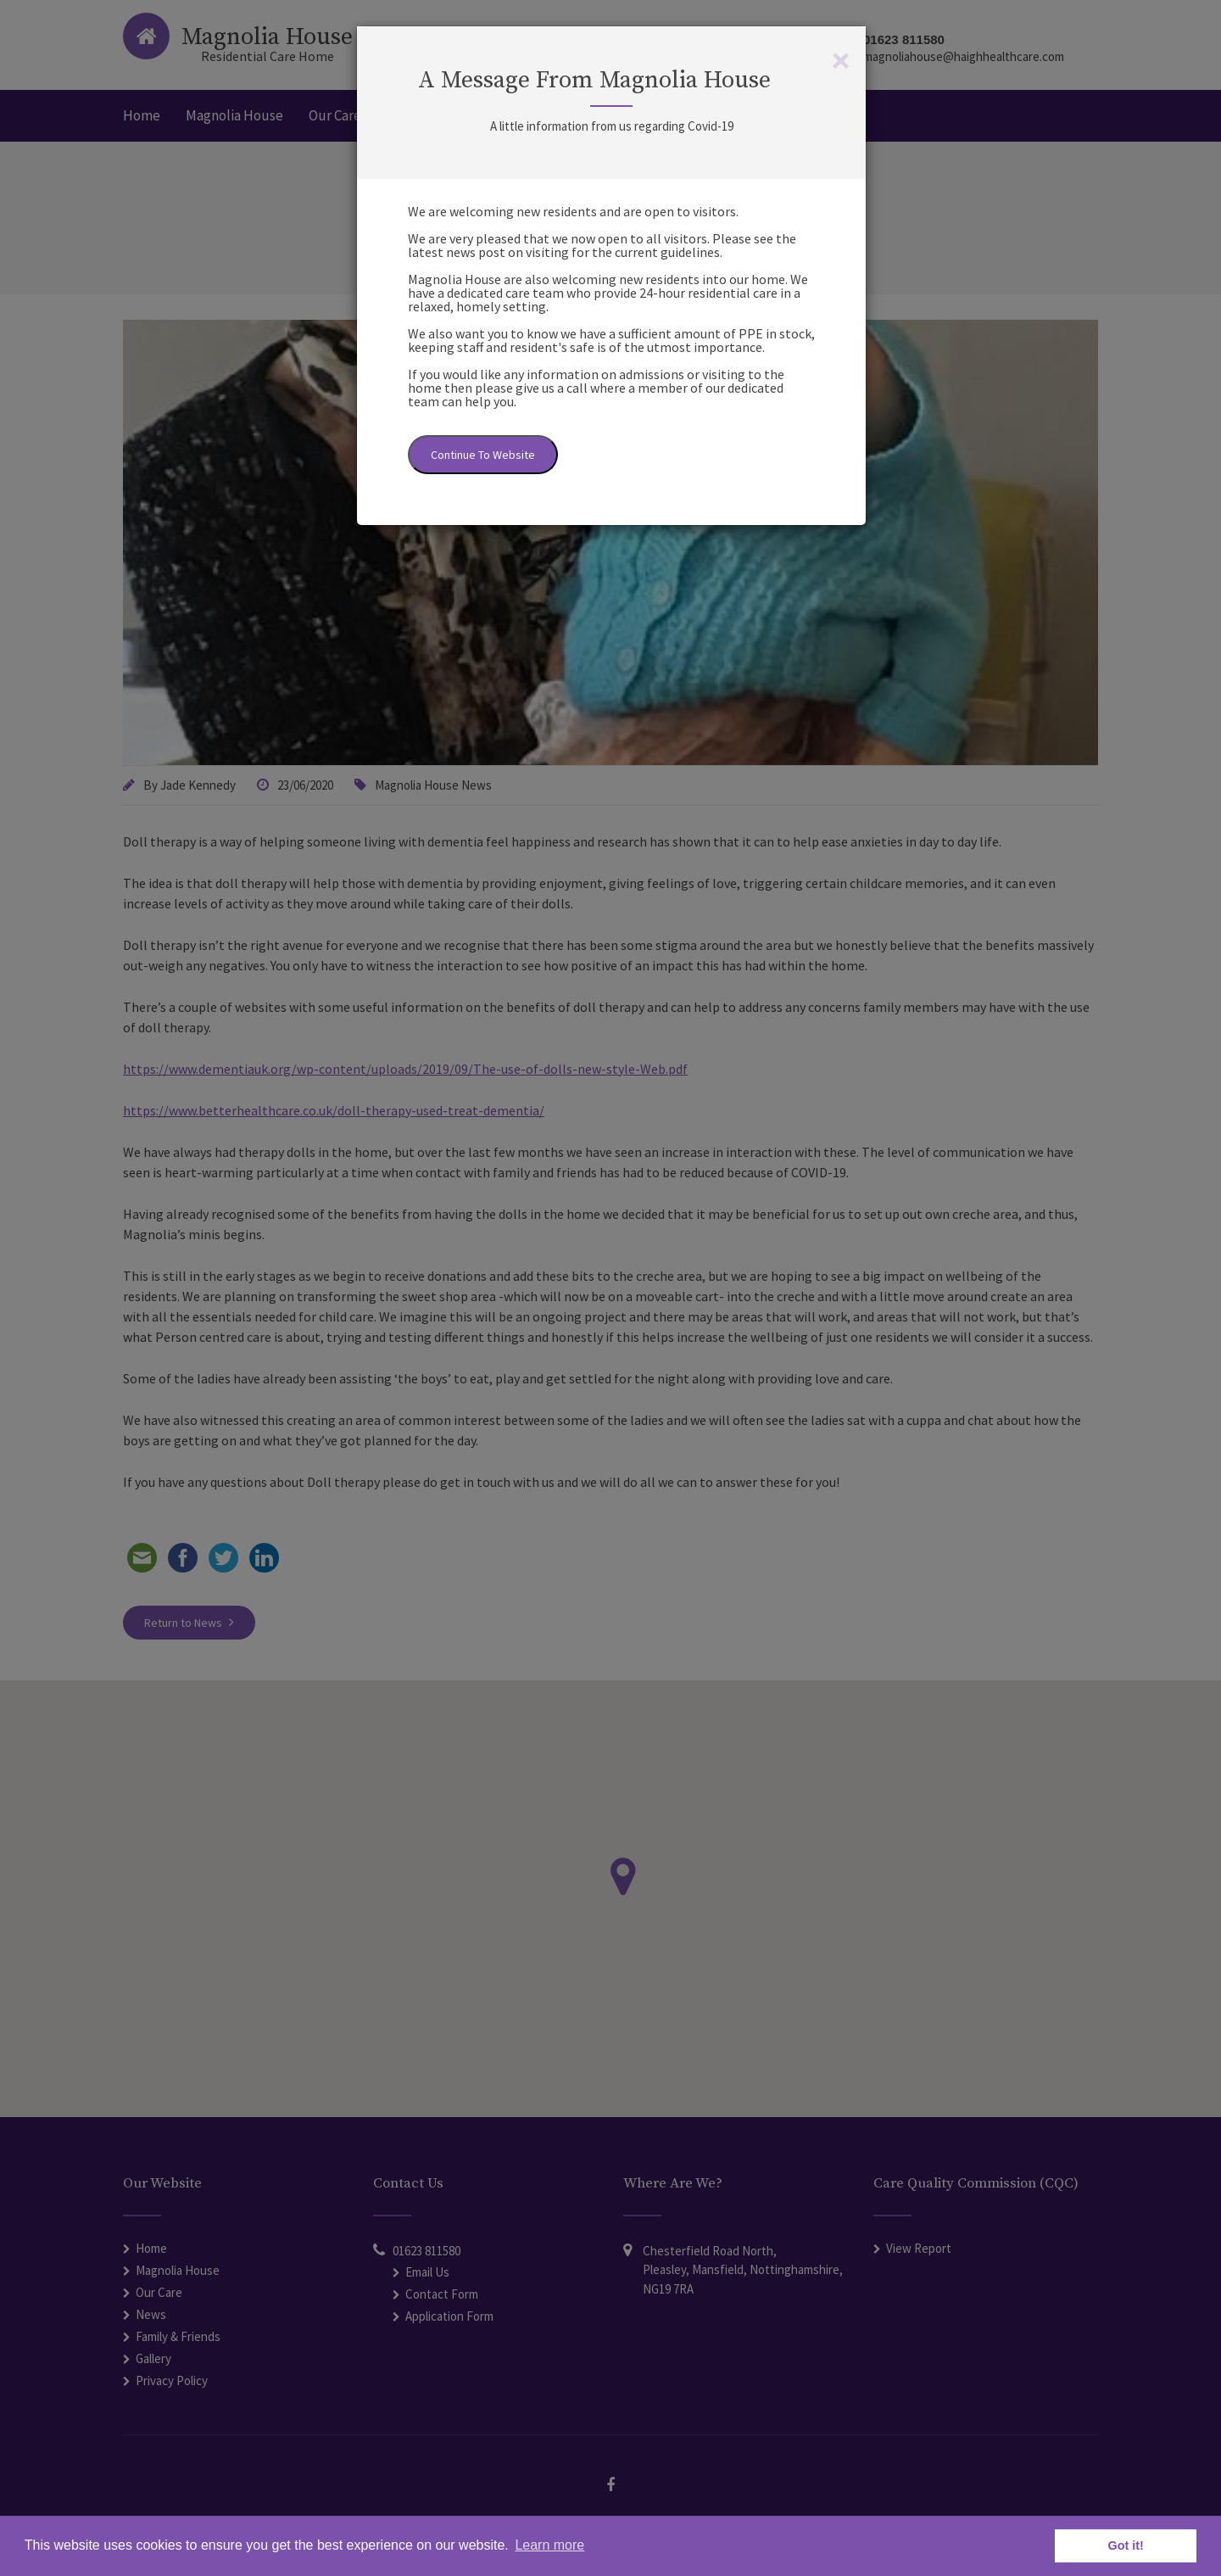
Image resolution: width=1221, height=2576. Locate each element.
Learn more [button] (549, 2545)
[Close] (840, 60)
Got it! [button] (1126, 2545)
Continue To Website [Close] (483, 454)
